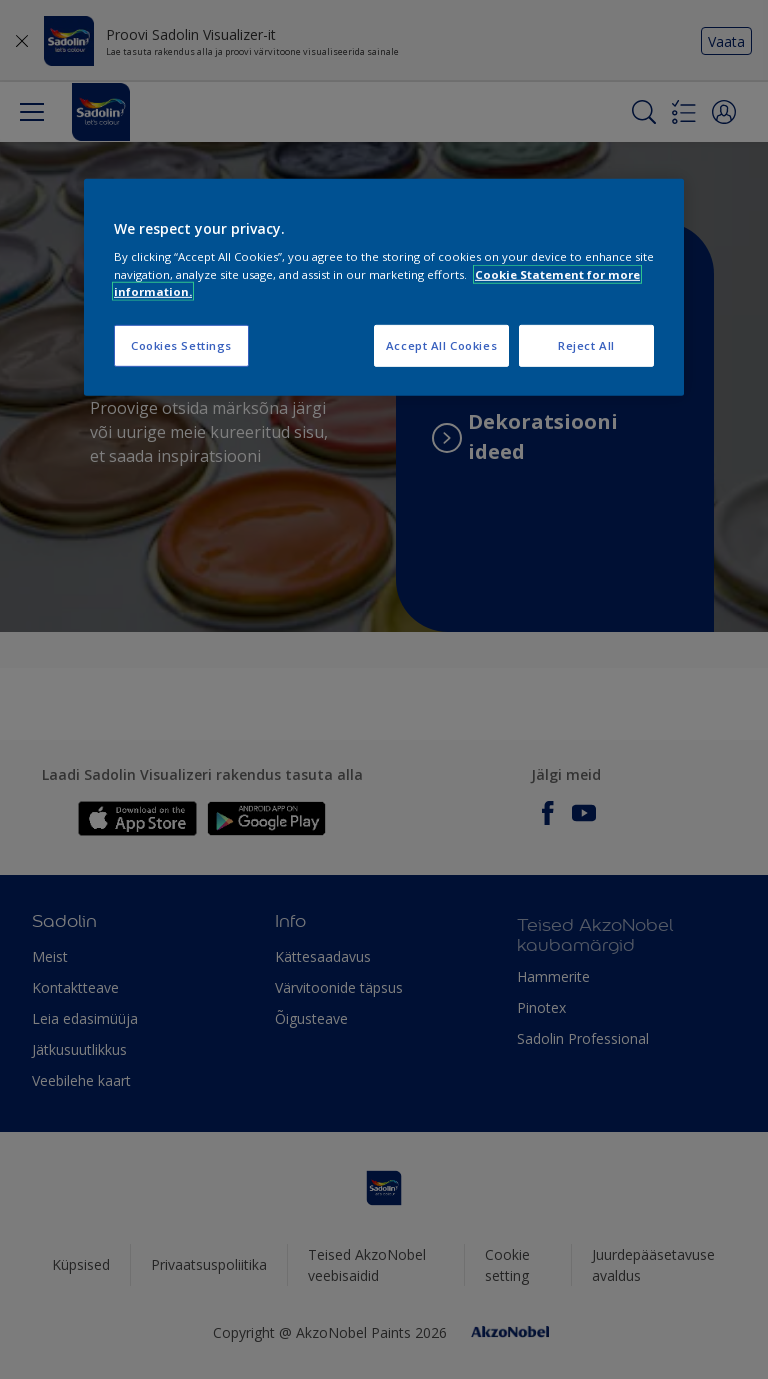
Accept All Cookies (441, 344)
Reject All (586, 344)
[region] (384, 287)
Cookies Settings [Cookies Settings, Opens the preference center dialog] (181, 344)
